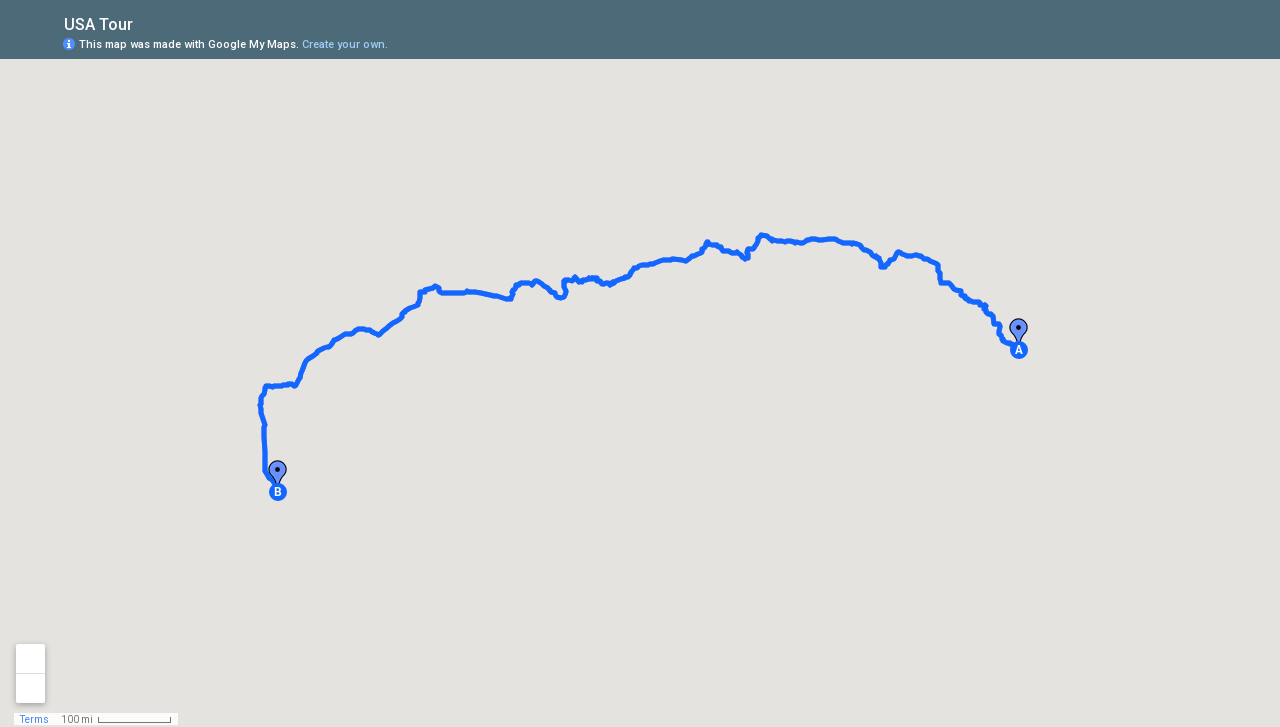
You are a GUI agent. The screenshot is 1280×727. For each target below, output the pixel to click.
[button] (1019, 350)
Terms (34, 719)
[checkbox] (148, 22)
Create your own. (345, 44)
